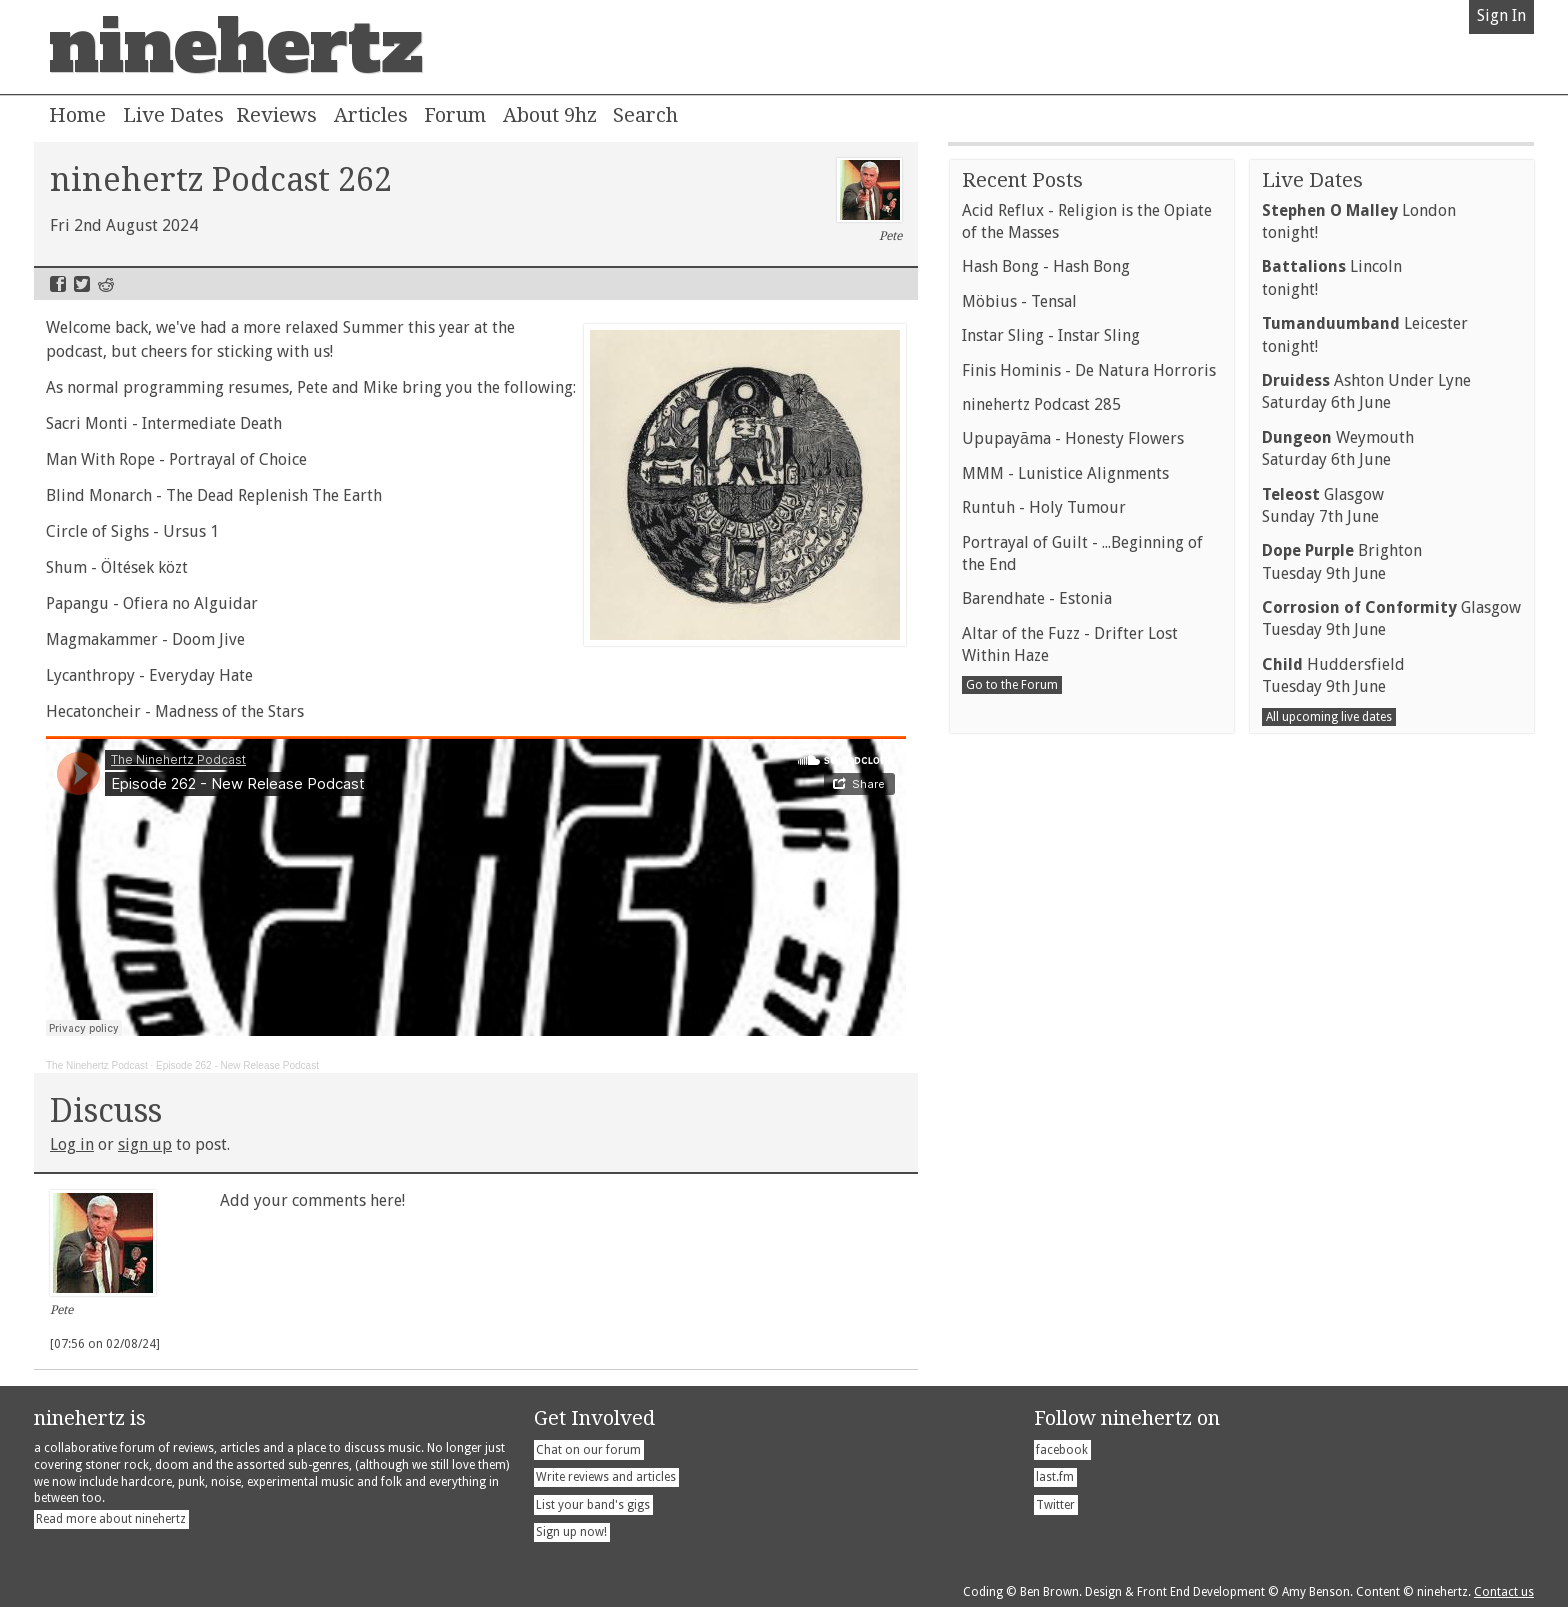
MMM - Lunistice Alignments (1065, 1061)
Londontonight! (1359, 809)
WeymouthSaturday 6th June (1338, 1036)
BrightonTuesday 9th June (1342, 1149)
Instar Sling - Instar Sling (1051, 923)
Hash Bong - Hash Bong (1046, 854)
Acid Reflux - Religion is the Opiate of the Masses (1087, 809)
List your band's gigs (593, 1505)
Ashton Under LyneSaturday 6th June (1366, 979)
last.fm (1055, 1477)
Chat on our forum (588, 1450)
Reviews (276, 115)
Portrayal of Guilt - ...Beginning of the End (1082, 1141)
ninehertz (236, 47)
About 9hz (550, 115)
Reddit (106, 284)
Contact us (1504, 1592)
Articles (371, 115)
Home (77, 115)
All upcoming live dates (1329, 1305)
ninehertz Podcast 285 (1041, 992)
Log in (72, 1144)
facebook (1062, 1450)
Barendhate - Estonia (1037, 1186)
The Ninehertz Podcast (97, 1065)
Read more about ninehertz (111, 1519)
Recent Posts (1022, 768)
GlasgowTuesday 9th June (1391, 1206)
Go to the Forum (1012, 1273)
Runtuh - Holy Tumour (1044, 1095)
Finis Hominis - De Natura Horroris (1089, 958)
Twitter (82, 284)
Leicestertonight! (1365, 922)
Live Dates (173, 115)
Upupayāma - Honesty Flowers (1073, 1026)
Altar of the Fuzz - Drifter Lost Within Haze (1070, 1232)
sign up (145, 1144)
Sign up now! (571, 1532)
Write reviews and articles (606, 1477)
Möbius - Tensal (1019, 889)
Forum (455, 115)
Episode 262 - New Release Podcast (237, 1065)
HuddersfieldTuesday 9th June (1333, 1263)
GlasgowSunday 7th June (1323, 1093)
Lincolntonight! (1332, 865)
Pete (869, 201)
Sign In (1501, 15)
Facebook (58, 284)
